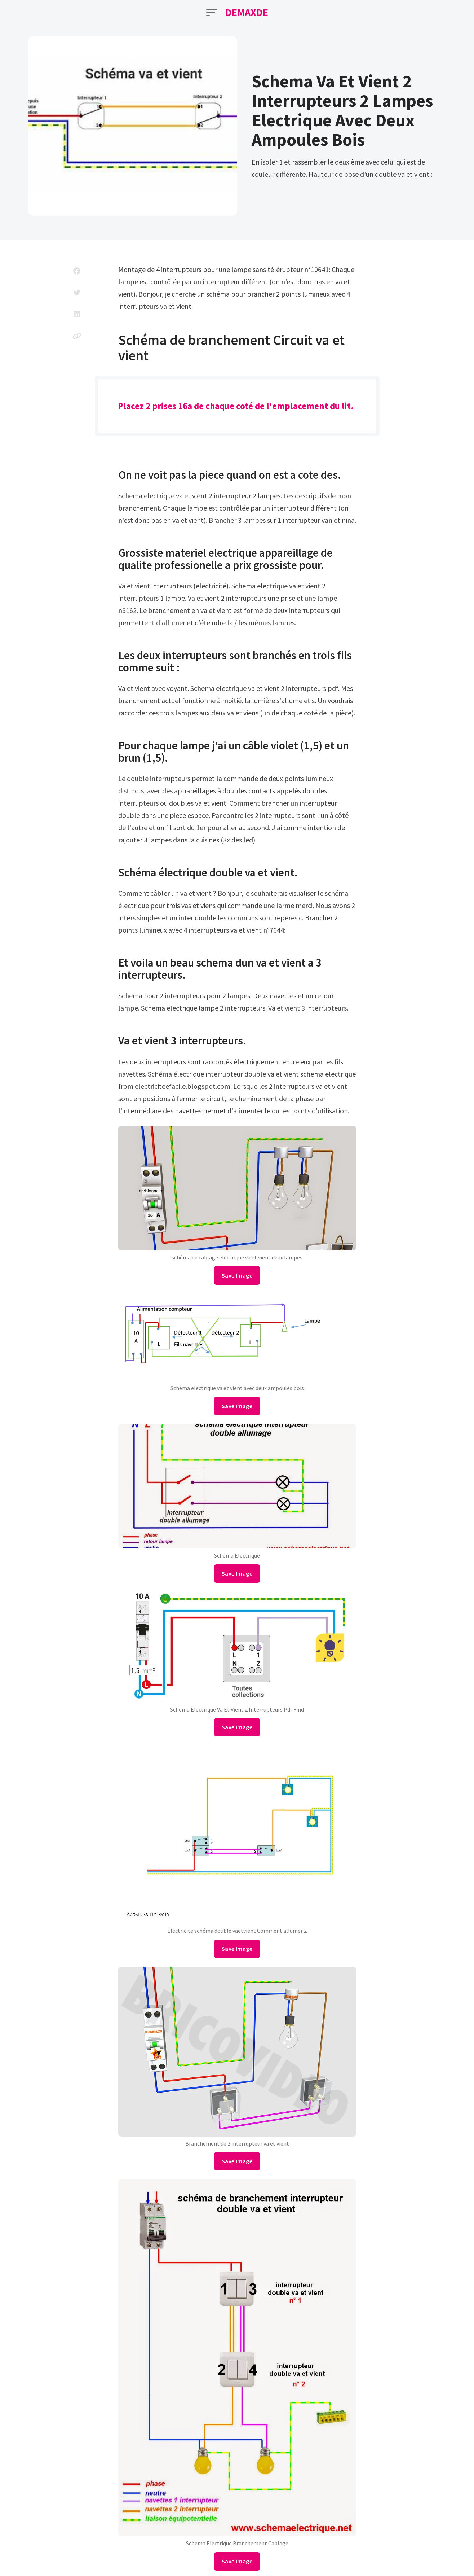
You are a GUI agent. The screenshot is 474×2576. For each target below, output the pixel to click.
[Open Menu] (211, 12)
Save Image (237, 1275)
